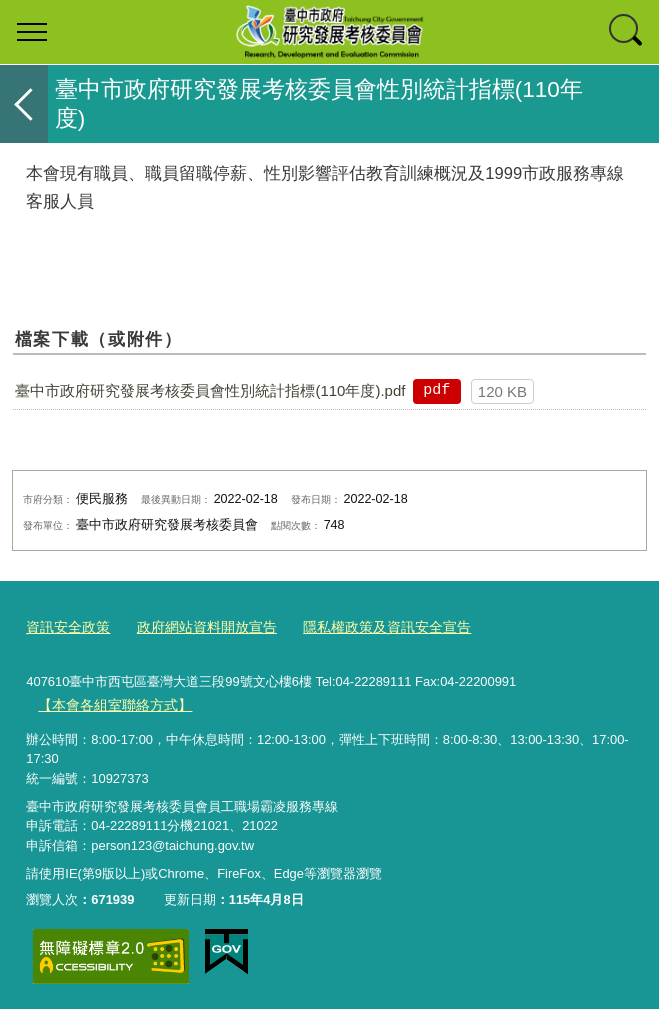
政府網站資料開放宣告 (196, 626)
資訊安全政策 (65, 626)
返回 (24, 104)
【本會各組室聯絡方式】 (109, 701)
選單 (32, 32)
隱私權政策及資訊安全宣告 (365, 626)
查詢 (627, 32)
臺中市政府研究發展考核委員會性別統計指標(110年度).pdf (210, 390)
